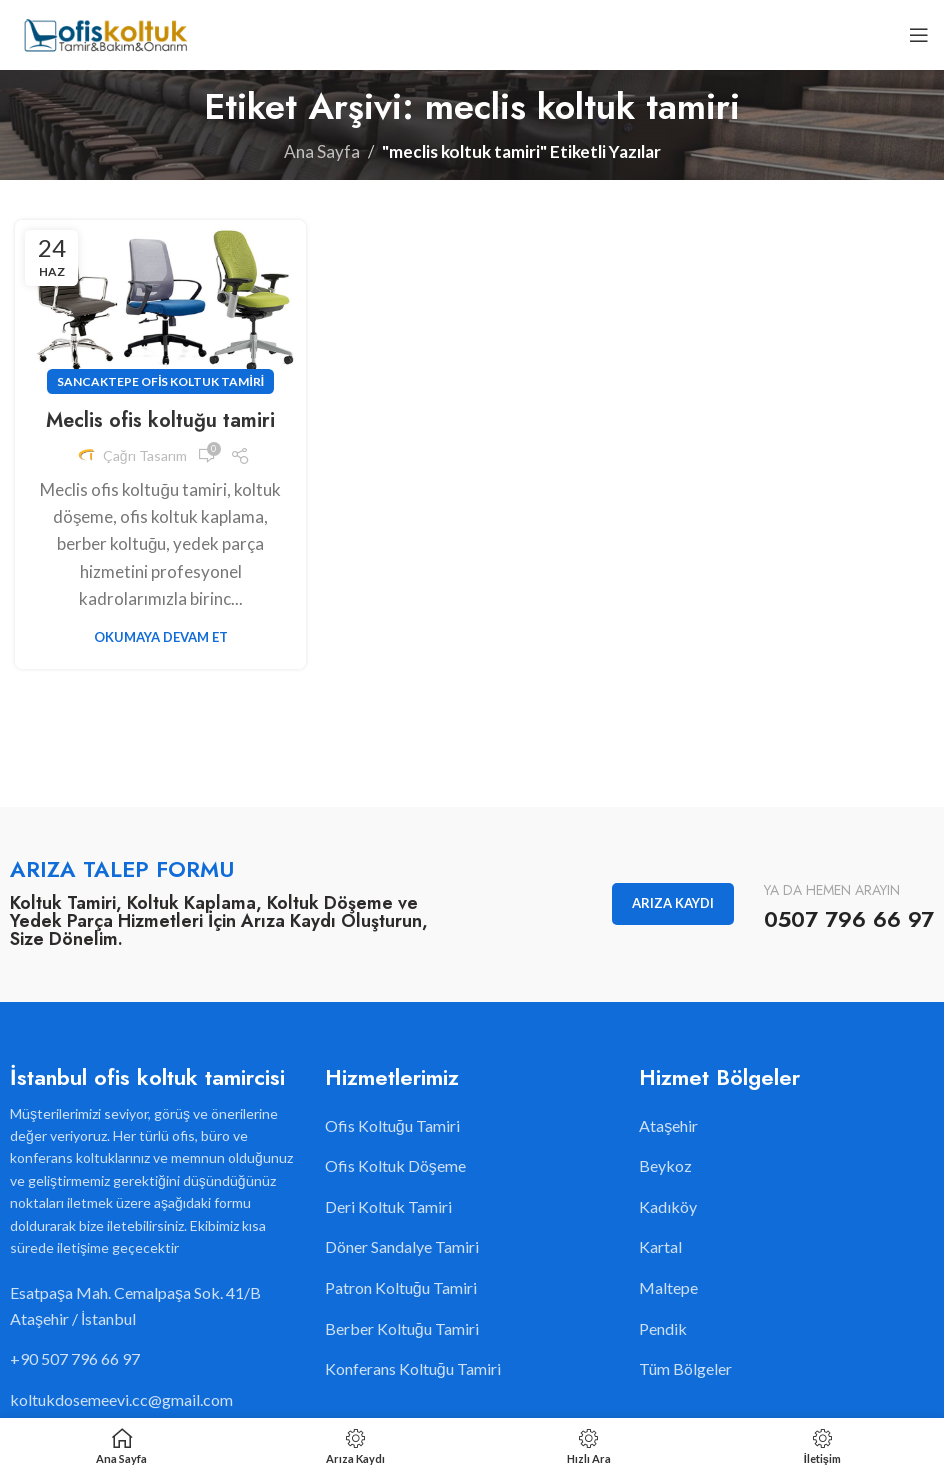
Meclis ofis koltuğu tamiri (160, 420)
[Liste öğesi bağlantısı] (157, 1359)
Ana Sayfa (322, 151)
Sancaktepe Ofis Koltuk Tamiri (160, 381)
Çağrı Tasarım (145, 455)
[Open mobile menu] (919, 35)
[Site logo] (104, 32)
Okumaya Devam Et (161, 637)
